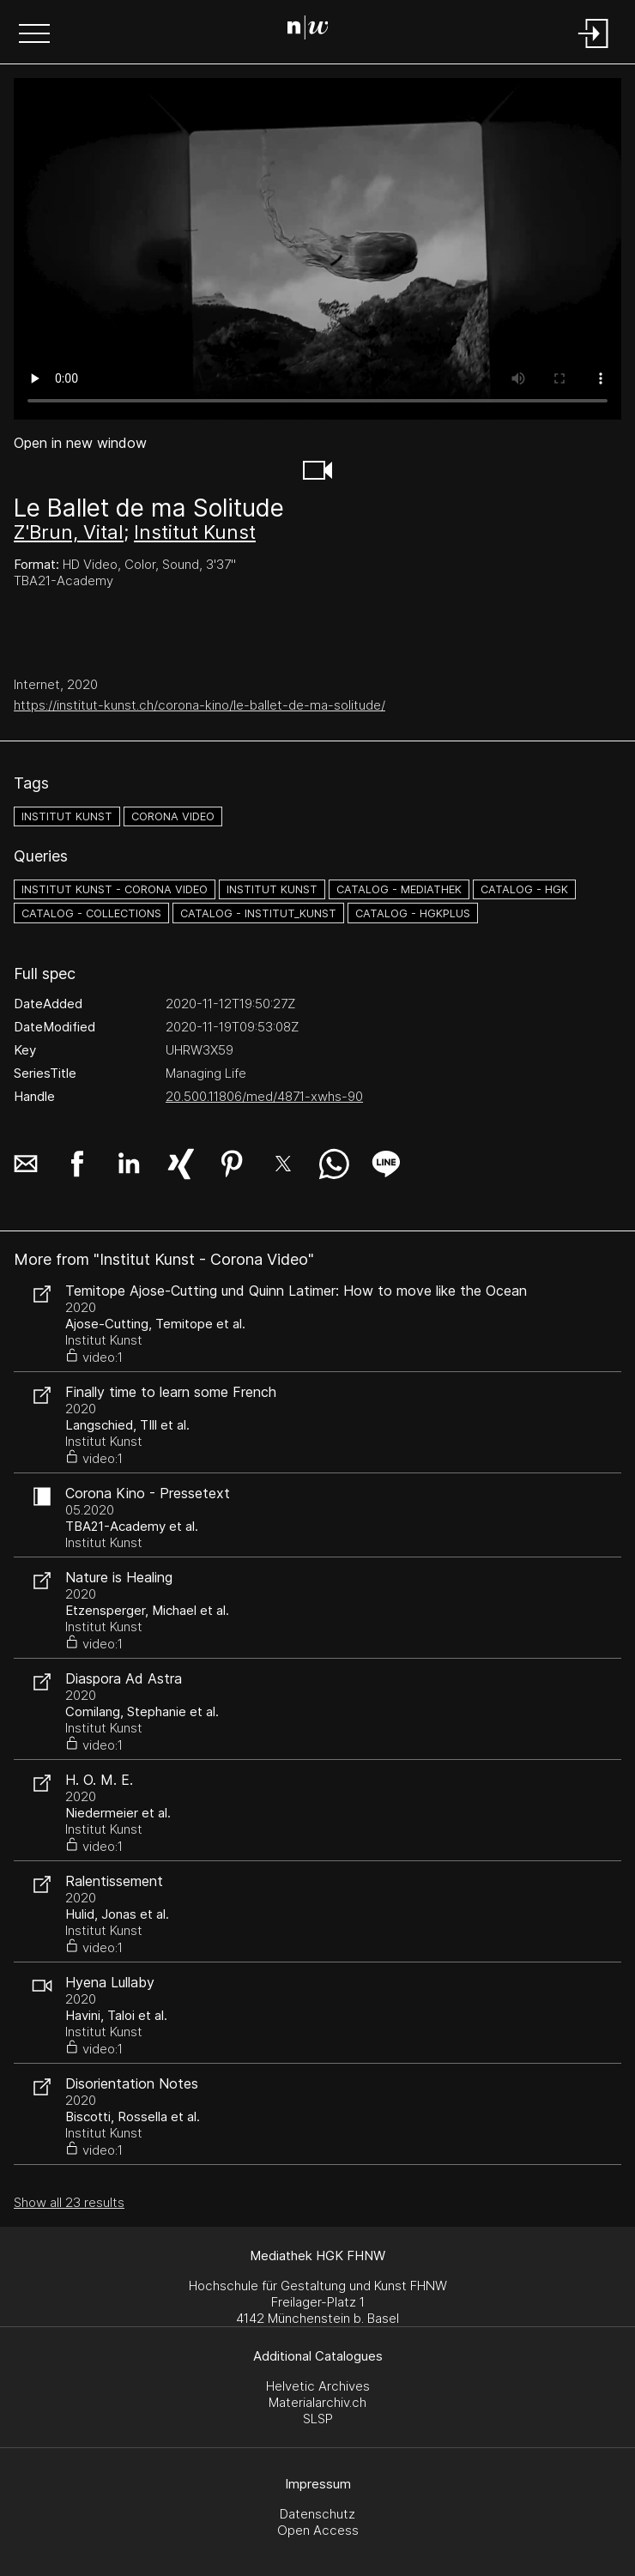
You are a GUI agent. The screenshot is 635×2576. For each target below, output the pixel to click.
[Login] (593, 49)
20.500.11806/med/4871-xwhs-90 (264, 1096)
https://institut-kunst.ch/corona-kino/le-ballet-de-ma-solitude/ (199, 705)
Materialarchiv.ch (317, 2402)
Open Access (318, 2530)
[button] (34, 35)
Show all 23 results (69, 2202)
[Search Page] (314, 30)
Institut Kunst (195, 532)
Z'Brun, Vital (69, 532)
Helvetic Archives (318, 2386)
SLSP (318, 2418)
